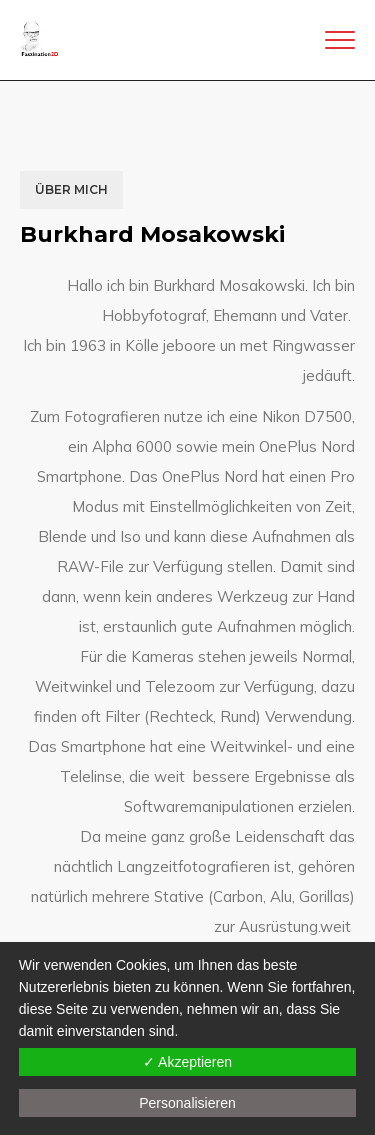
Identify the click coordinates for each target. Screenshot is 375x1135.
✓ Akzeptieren (187, 1062)
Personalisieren (187, 1103)
